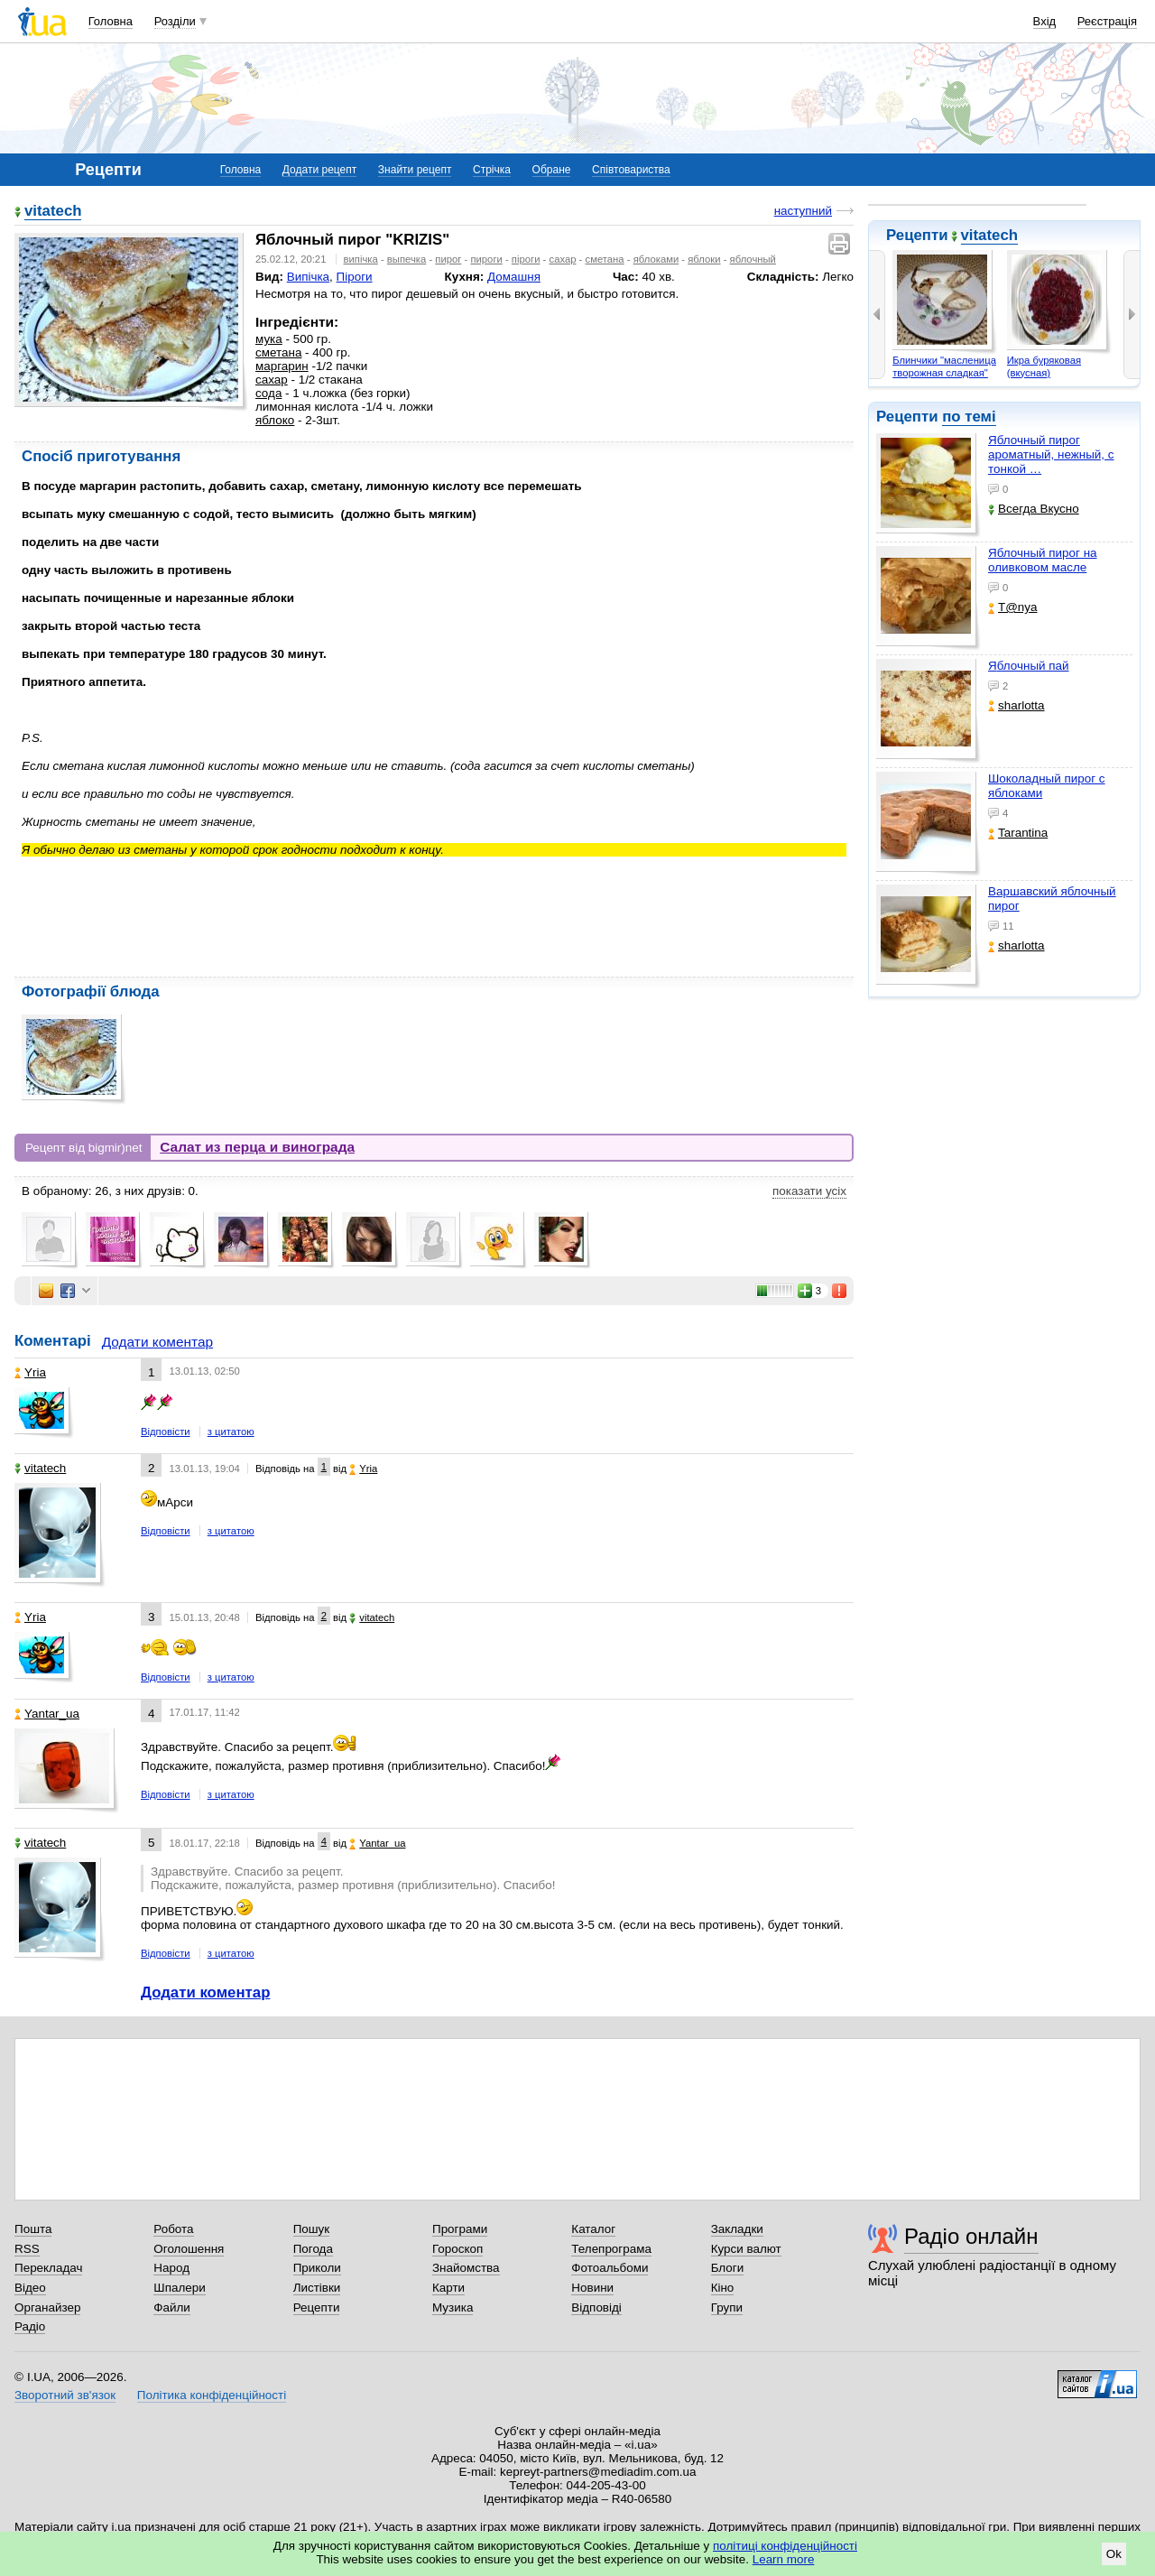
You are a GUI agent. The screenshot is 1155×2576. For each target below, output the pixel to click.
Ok (1114, 2554)
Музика (452, 2307)
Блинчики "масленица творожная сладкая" (944, 366)
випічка (361, 259)
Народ (171, 2268)
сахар (562, 259)
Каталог (593, 2229)
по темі (969, 416)
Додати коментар (157, 1341)
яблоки (704, 259)
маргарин (282, 366)
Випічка (308, 276)
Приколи (317, 2268)
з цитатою (231, 1431)
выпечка (406, 259)
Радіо (29, 2326)
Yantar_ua (46, 1713)
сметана (605, 259)
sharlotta (1016, 705)
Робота (173, 2229)
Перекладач (48, 2268)
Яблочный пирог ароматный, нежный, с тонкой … (1051, 454)
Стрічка (492, 169)
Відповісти (165, 1431)
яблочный (753, 259)
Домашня (514, 276)
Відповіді (596, 2307)
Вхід (1045, 21)
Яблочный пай (1028, 665)
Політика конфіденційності (211, 2395)
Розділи (175, 21)
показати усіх (809, 1191)
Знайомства (466, 2268)
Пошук (311, 2229)
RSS (27, 2249)
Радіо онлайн (971, 2236)
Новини (592, 2287)
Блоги (727, 2268)
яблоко (274, 420)
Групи (727, 2307)
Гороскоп (457, 2249)
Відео (30, 2287)
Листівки (317, 2287)
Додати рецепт (319, 169)
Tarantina (1018, 832)
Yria (30, 1372)
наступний (803, 211)
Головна (110, 21)
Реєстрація (1107, 21)
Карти (448, 2287)
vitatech (989, 235)
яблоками (656, 259)
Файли (171, 2307)
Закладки (737, 2229)
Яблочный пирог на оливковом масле (1042, 560)
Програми (459, 2229)
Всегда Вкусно (1033, 508)
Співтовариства (631, 169)
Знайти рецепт (415, 169)
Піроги (355, 276)
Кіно (723, 2287)
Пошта (32, 2229)
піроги (526, 259)
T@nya (1013, 607)
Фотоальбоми (609, 2268)
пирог (448, 259)
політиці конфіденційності (785, 2546)
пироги (486, 259)
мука (268, 339)
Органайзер (47, 2307)
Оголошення (188, 2249)
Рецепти (316, 2307)
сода (268, 393)
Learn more (784, 2559)
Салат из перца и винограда (257, 1146)
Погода (313, 2249)
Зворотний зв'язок (65, 2395)
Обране (551, 169)
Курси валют (746, 2249)
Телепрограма (611, 2249)
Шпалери (179, 2287)
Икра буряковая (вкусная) (1044, 366)
